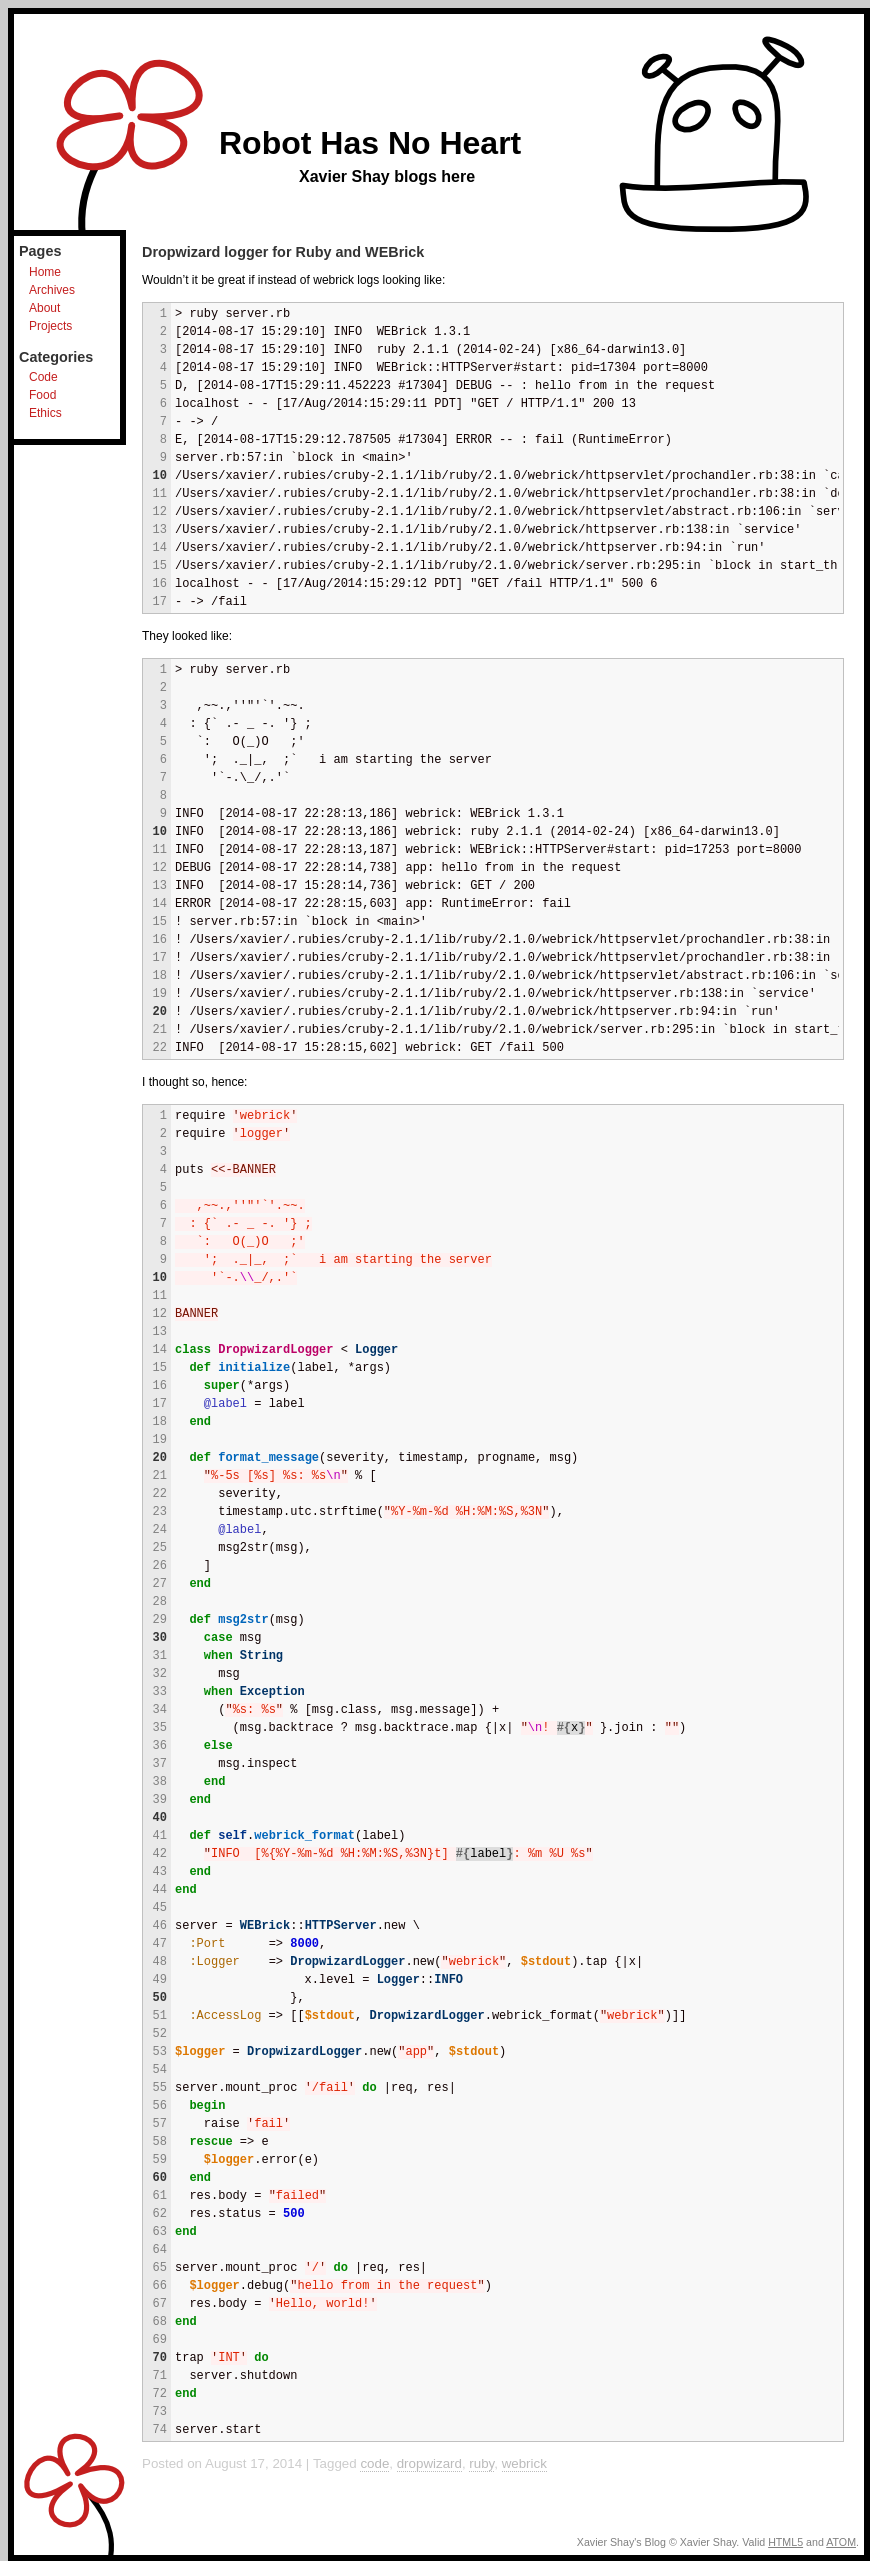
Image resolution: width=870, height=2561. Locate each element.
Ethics (45, 413)
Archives (52, 290)
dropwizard (429, 2463)
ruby (481, 2463)
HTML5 (785, 2542)
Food (42, 395)
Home (45, 272)
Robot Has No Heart (370, 143)
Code (43, 377)
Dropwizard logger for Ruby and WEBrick (283, 252)
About (44, 308)
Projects (50, 326)
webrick (524, 2463)
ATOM (841, 2542)
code (374, 2463)
